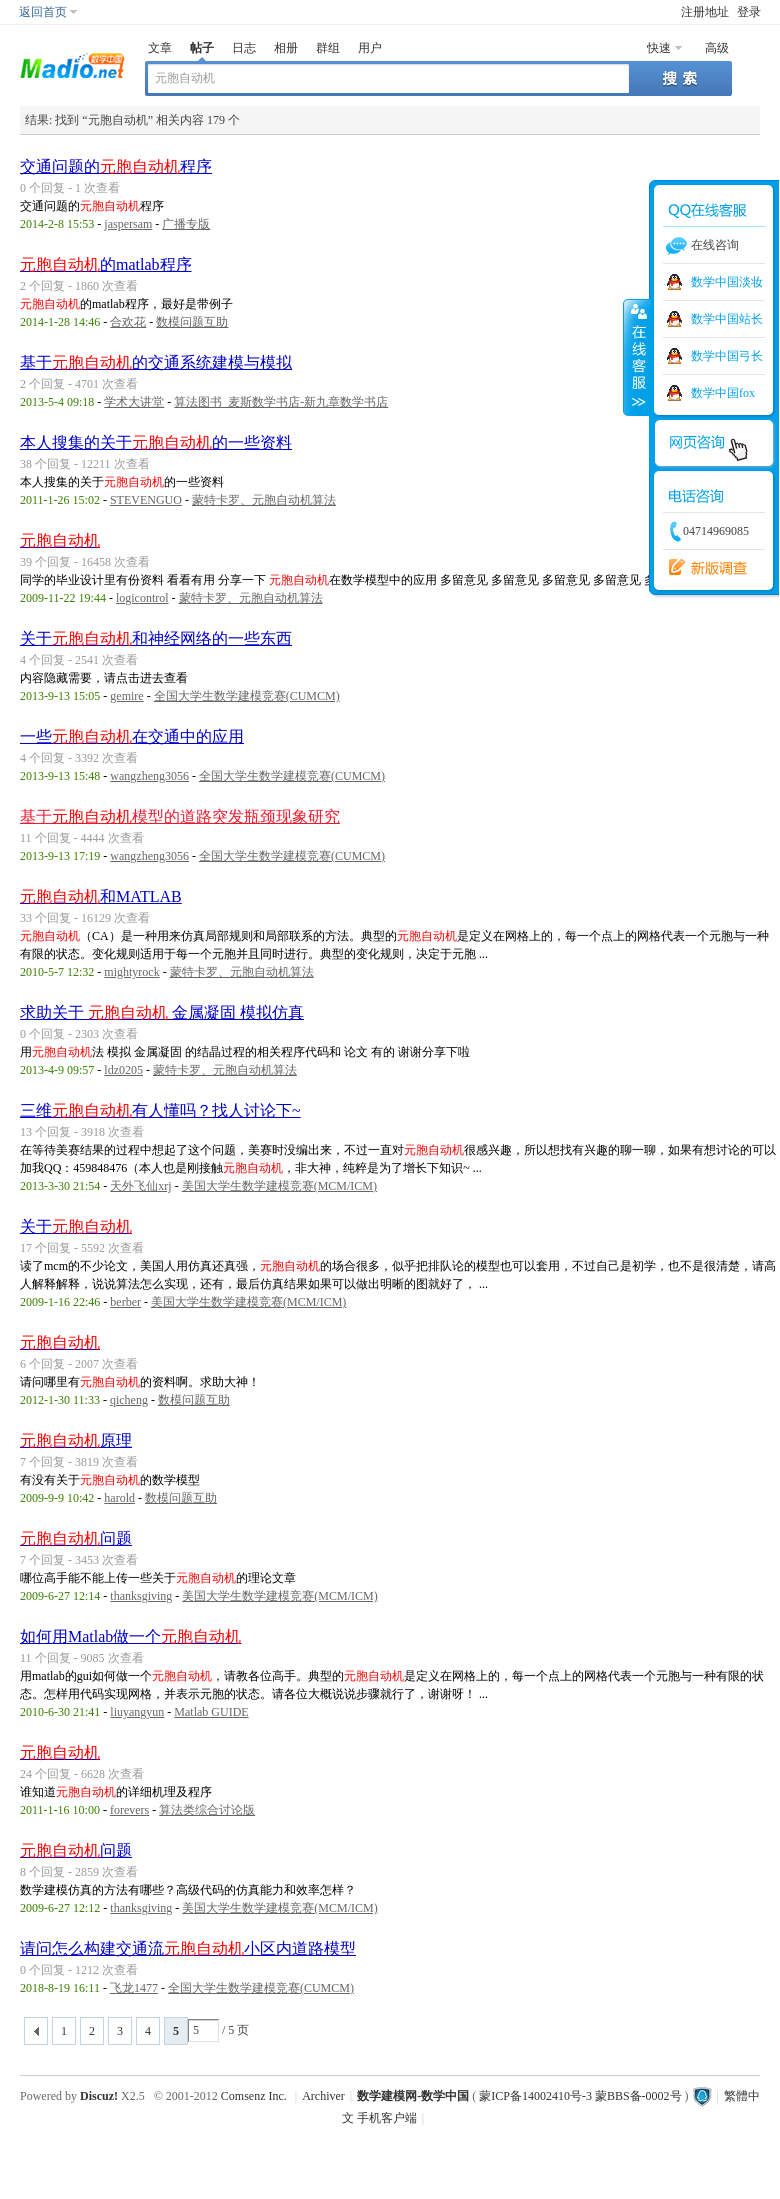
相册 (286, 48)
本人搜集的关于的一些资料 (156, 442)
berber (125, 1302)
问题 (76, 1538)
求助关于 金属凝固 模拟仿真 (162, 1012)
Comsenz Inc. (254, 2096)
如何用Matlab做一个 (130, 1636)
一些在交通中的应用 (132, 736)
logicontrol (142, 598)
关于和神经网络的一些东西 (156, 638)
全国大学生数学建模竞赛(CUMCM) (247, 696)
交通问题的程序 (116, 166)
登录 (749, 12)
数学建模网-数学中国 (413, 2096)
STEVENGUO (146, 500)
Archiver (323, 2096)
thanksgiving (141, 1596)
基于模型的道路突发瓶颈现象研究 (180, 816)
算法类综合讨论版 (207, 1810)
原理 (76, 1440)
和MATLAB (101, 896)
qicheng (129, 1400)
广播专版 (186, 224)
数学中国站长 (727, 319)
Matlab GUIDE (211, 1712)
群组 (328, 48)
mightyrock (131, 972)
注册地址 (705, 12)
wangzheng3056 (149, 776)
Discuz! (99, 2096)
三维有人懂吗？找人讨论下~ (160, 1110)
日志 (244, 48)
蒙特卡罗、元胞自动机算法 (264, 500)
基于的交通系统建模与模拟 (156, 362)
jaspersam (128, 224)
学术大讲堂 (134, 402)
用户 (370, 48)
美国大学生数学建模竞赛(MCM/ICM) (279, 1186)
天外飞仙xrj (140, 1186)
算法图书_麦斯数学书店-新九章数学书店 (281, 402)
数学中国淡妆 (727, 282)
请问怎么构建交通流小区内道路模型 (188, 1948)
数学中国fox (723, 393)
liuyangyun (137, 1712)
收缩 (637, 357)
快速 (659, 48)
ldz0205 (123, 1070)
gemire (126, 696)
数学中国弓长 (727, 356)
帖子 (202, 48)
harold (119, 1498)
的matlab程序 (106, 264)
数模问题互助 (192, 322)
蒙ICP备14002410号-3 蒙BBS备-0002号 (580, 2096)
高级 (717, 48)
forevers (129, 1810)
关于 (76, 1226)
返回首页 (43, 12)
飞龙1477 (134, 1988)
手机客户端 (387, 2118)
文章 (160, 48)
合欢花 (128, 322)
